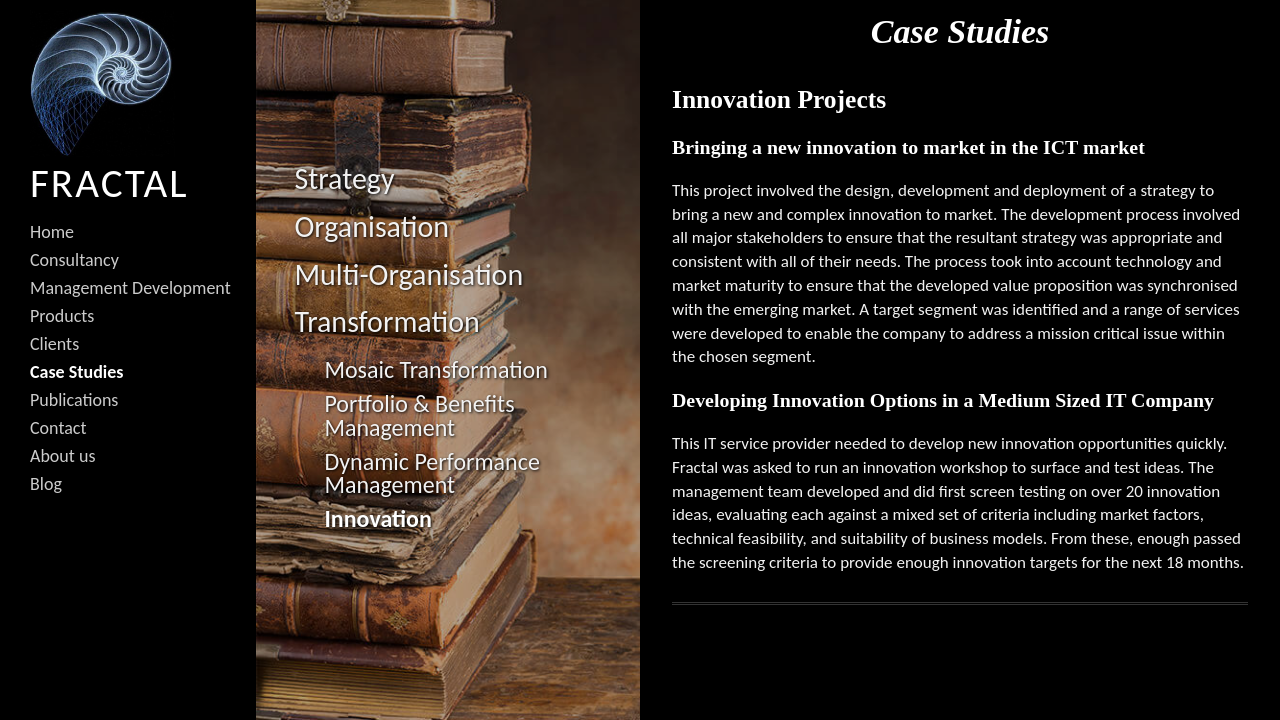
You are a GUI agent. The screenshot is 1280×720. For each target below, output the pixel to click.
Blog (46, 484)
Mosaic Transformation (435, 369)
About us (62, 456)
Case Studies (76, 372)
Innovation (377, 518)
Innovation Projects (779, 99)
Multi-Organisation (408, 274)
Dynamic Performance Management (431, 473)
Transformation (386, 321)
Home (52, 232)
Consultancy (74, 260)
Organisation (371, 226)
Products (62, 316)
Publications (74, 400)
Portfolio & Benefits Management (419, 415)
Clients (54, 344)
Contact (58, 428)
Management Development (130, 288)
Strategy (344, 178)
